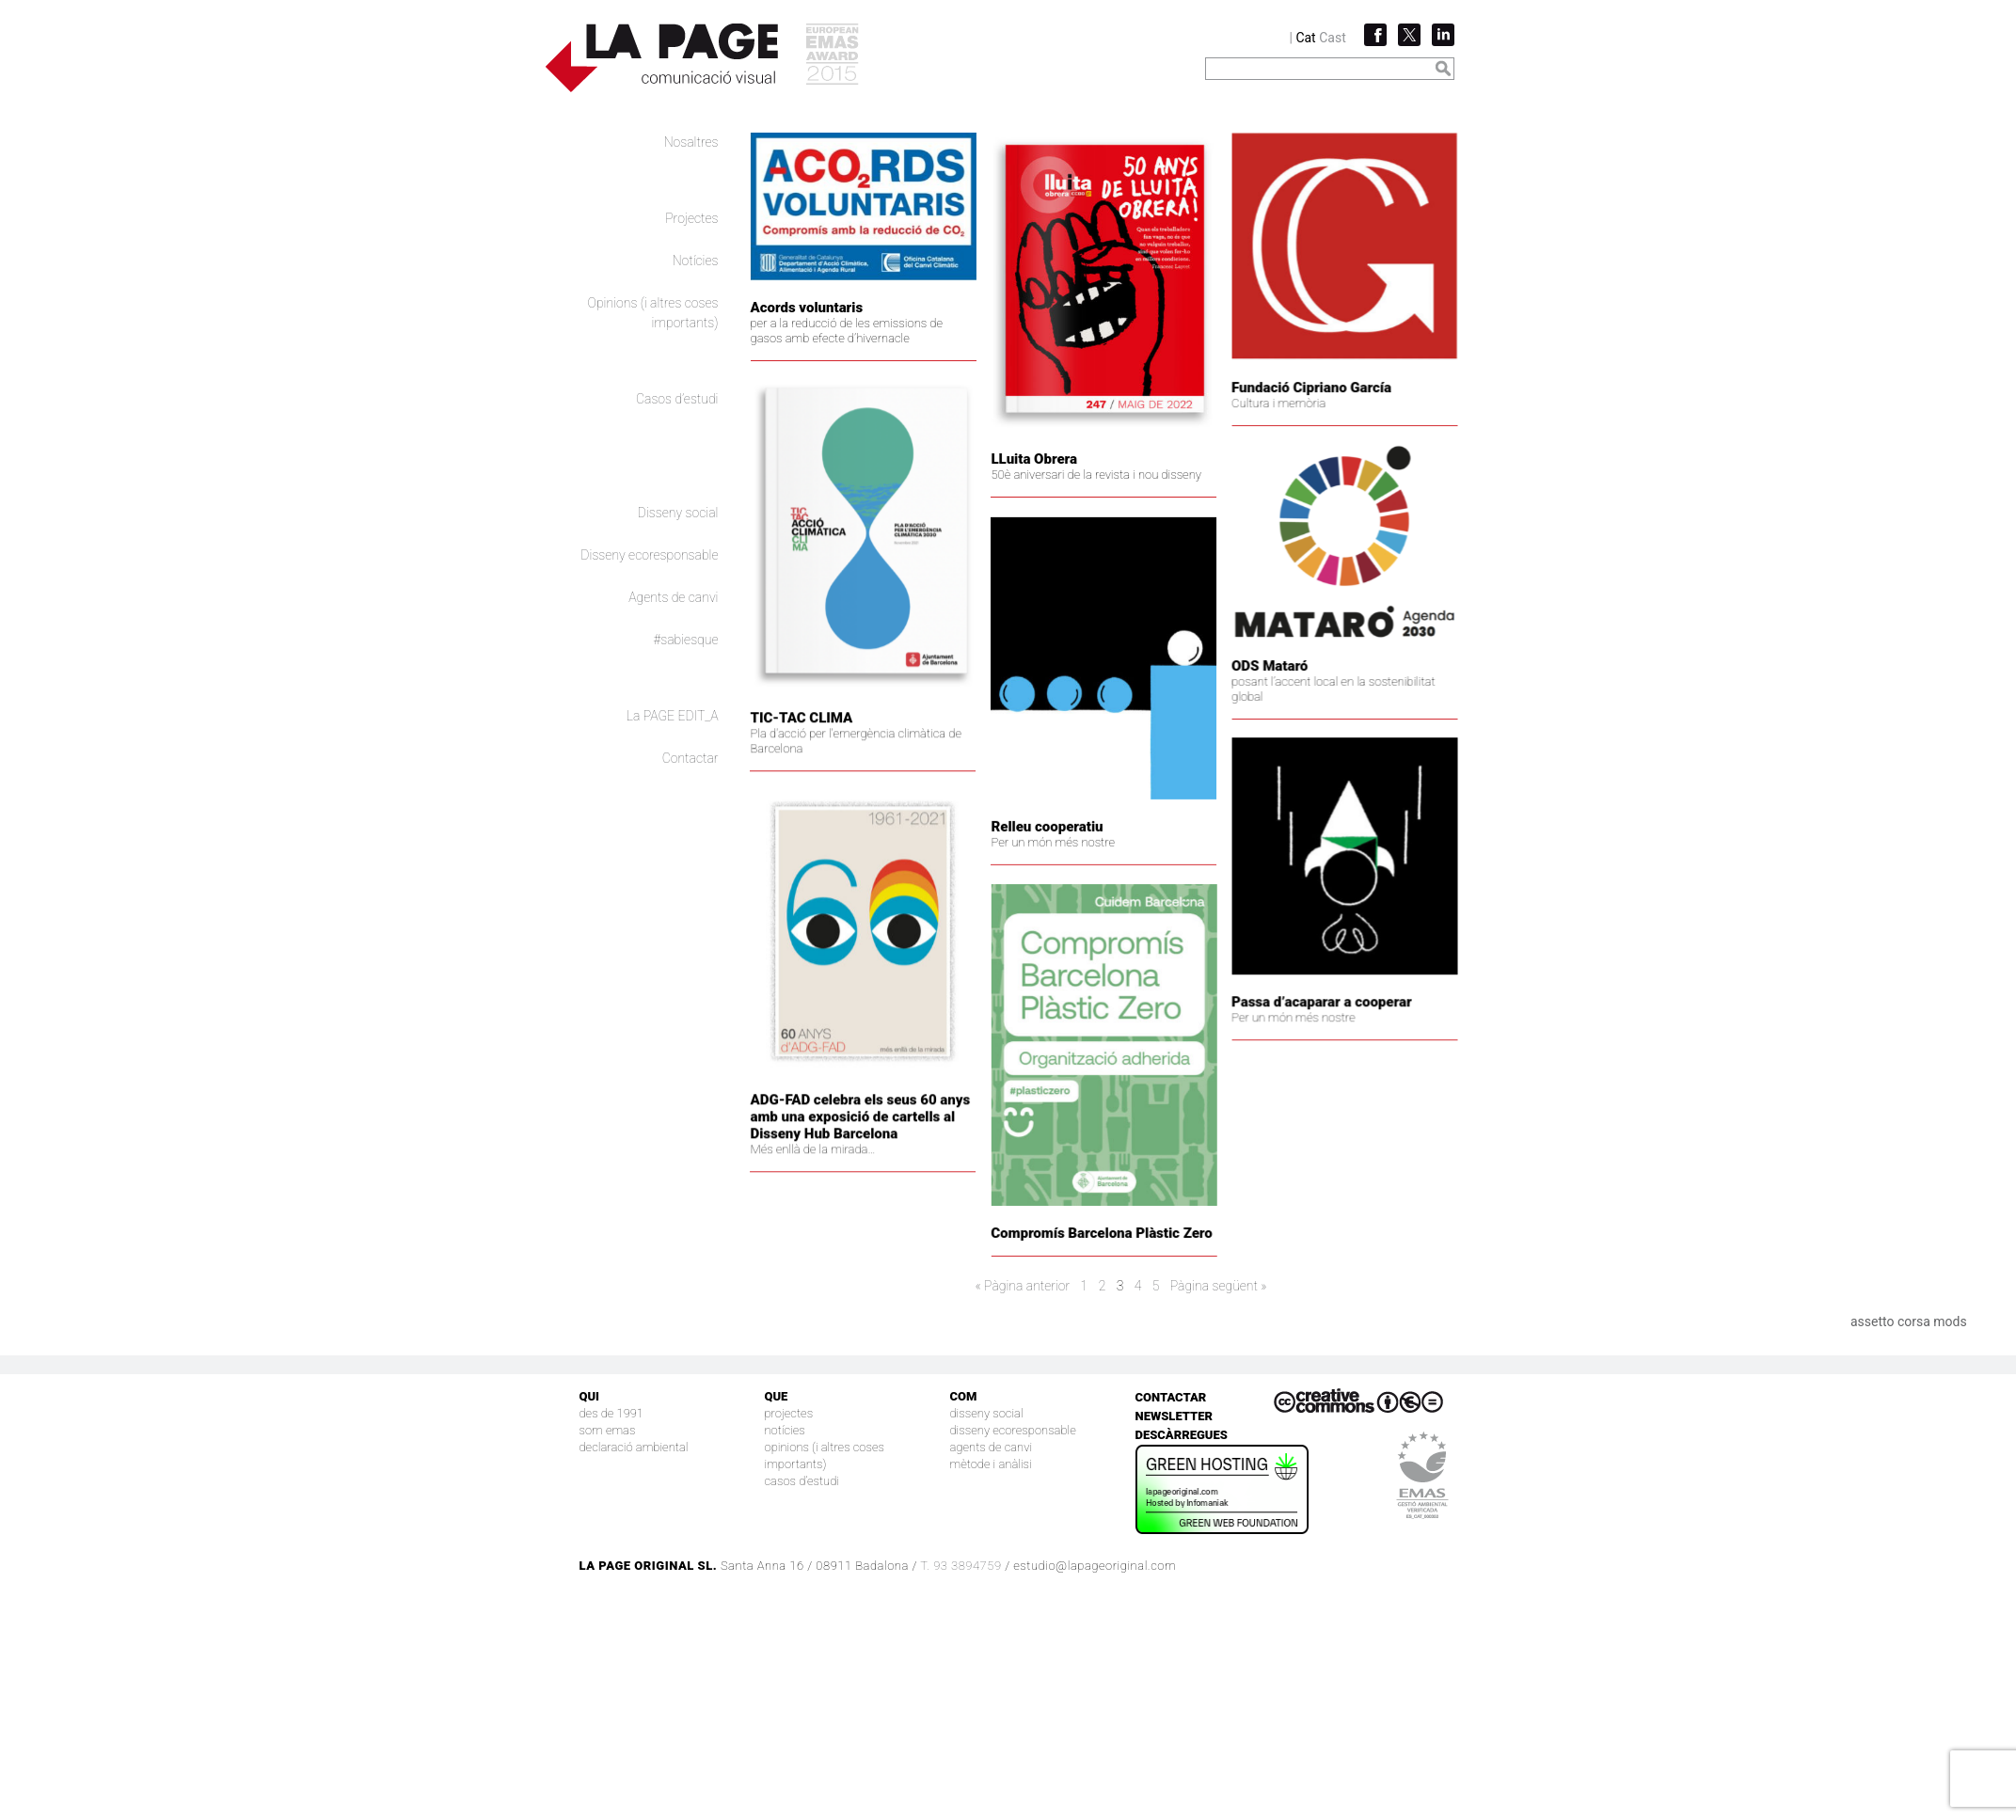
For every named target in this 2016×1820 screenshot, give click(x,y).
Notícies (696, 260)
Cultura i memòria (1218, 431)
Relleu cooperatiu (1044, 856)
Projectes (691, 218)
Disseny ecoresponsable (649, 554)
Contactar (690, 758)
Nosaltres (691, 142)
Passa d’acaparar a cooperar (1261, 1020)
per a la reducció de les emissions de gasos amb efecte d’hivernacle (847, 330)
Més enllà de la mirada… (833, 1184)
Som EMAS (607, 1430)
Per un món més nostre (1050, 872)
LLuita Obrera (1031, 459)
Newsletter (1174, 1416)
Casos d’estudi (677, 398)
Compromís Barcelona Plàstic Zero (1071, 1267)
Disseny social (678, 512)
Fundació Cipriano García (1251, 415)
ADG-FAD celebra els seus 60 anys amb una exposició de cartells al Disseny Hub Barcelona (880, 1151)
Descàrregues (1181, 1435)
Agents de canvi (673, 597)
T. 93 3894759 (960, 1566)
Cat (1305, 37)
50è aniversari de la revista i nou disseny (1093, 474)
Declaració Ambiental (634, 1447)
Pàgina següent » (1218, 1285)
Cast (1332, 37)
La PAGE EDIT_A (673, 715)
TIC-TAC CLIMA (821, 727)
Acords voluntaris (807, 307)
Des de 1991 (611, 1413)
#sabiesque (686, 639)
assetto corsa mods (1908, 1321)
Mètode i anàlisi (991, 1464)
